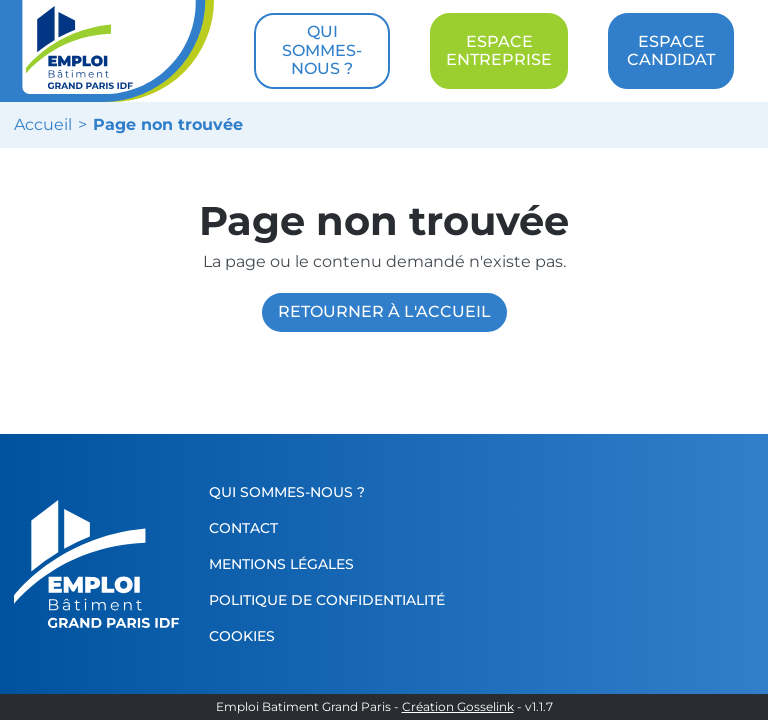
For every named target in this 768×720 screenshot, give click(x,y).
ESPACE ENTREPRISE (499, 50)
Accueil (43, 125)
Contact (243, 528)
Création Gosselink (458, 707)
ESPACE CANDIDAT (671, 50)
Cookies (242, 636)
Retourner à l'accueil (384, 311)
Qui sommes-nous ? (287, 492)
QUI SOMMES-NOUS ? (322, 50)
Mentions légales (281, 564)
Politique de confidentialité (327, 600)
